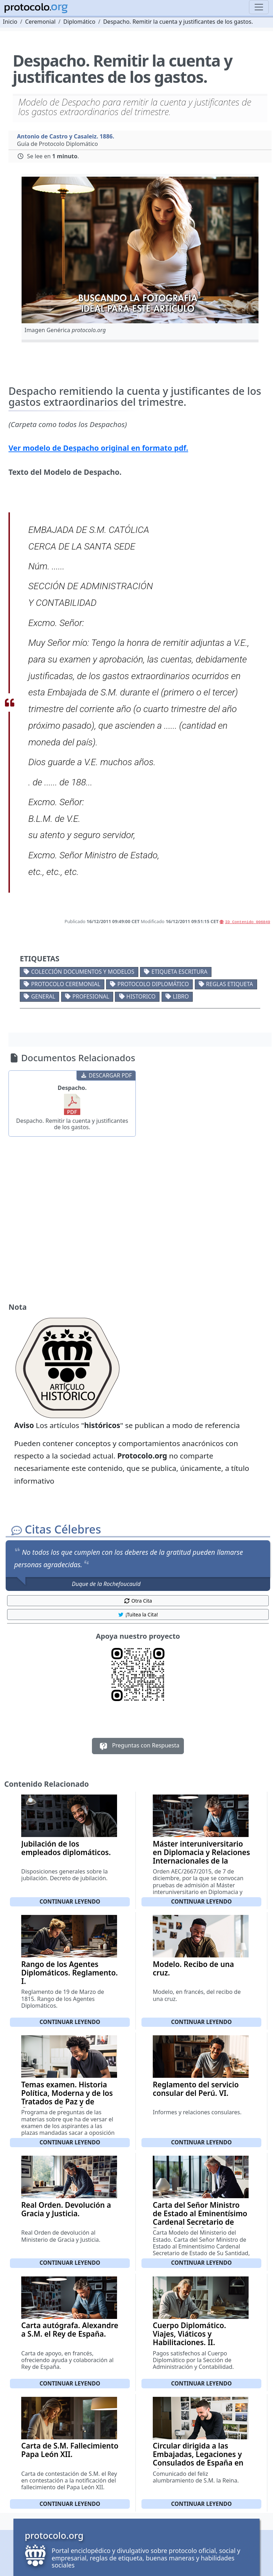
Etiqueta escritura (179, 972)
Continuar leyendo (70, 1901)
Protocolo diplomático (153, 984)
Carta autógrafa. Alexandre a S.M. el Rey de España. (69, 2329)
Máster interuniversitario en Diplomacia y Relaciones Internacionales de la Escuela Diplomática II (201, 1856)
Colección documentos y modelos (82, 972)
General (43, 996)
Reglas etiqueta (229, 984)
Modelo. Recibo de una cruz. (193, 1968)
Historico (141, 996)
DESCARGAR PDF (106, 1075)
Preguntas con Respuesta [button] (138, 1746)
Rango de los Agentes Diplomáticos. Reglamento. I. (69, 1972)
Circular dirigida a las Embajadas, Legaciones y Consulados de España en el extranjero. (198, 2458)
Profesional (90, 996)
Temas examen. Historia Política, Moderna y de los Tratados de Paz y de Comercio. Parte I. (67, 2097)
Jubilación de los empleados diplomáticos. (66, 1848)
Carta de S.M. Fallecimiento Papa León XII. (69, 2450)
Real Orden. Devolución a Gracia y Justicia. (66, 2209)
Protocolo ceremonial (65, 984)
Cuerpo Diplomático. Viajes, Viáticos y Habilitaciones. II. (189, 2333)
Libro (180, 996)
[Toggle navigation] (259, 7)
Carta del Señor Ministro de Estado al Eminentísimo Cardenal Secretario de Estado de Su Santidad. (200, 2217)
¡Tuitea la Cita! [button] (138, 1614)
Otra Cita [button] (138, 1600)
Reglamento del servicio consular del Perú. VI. (196, 2089)
